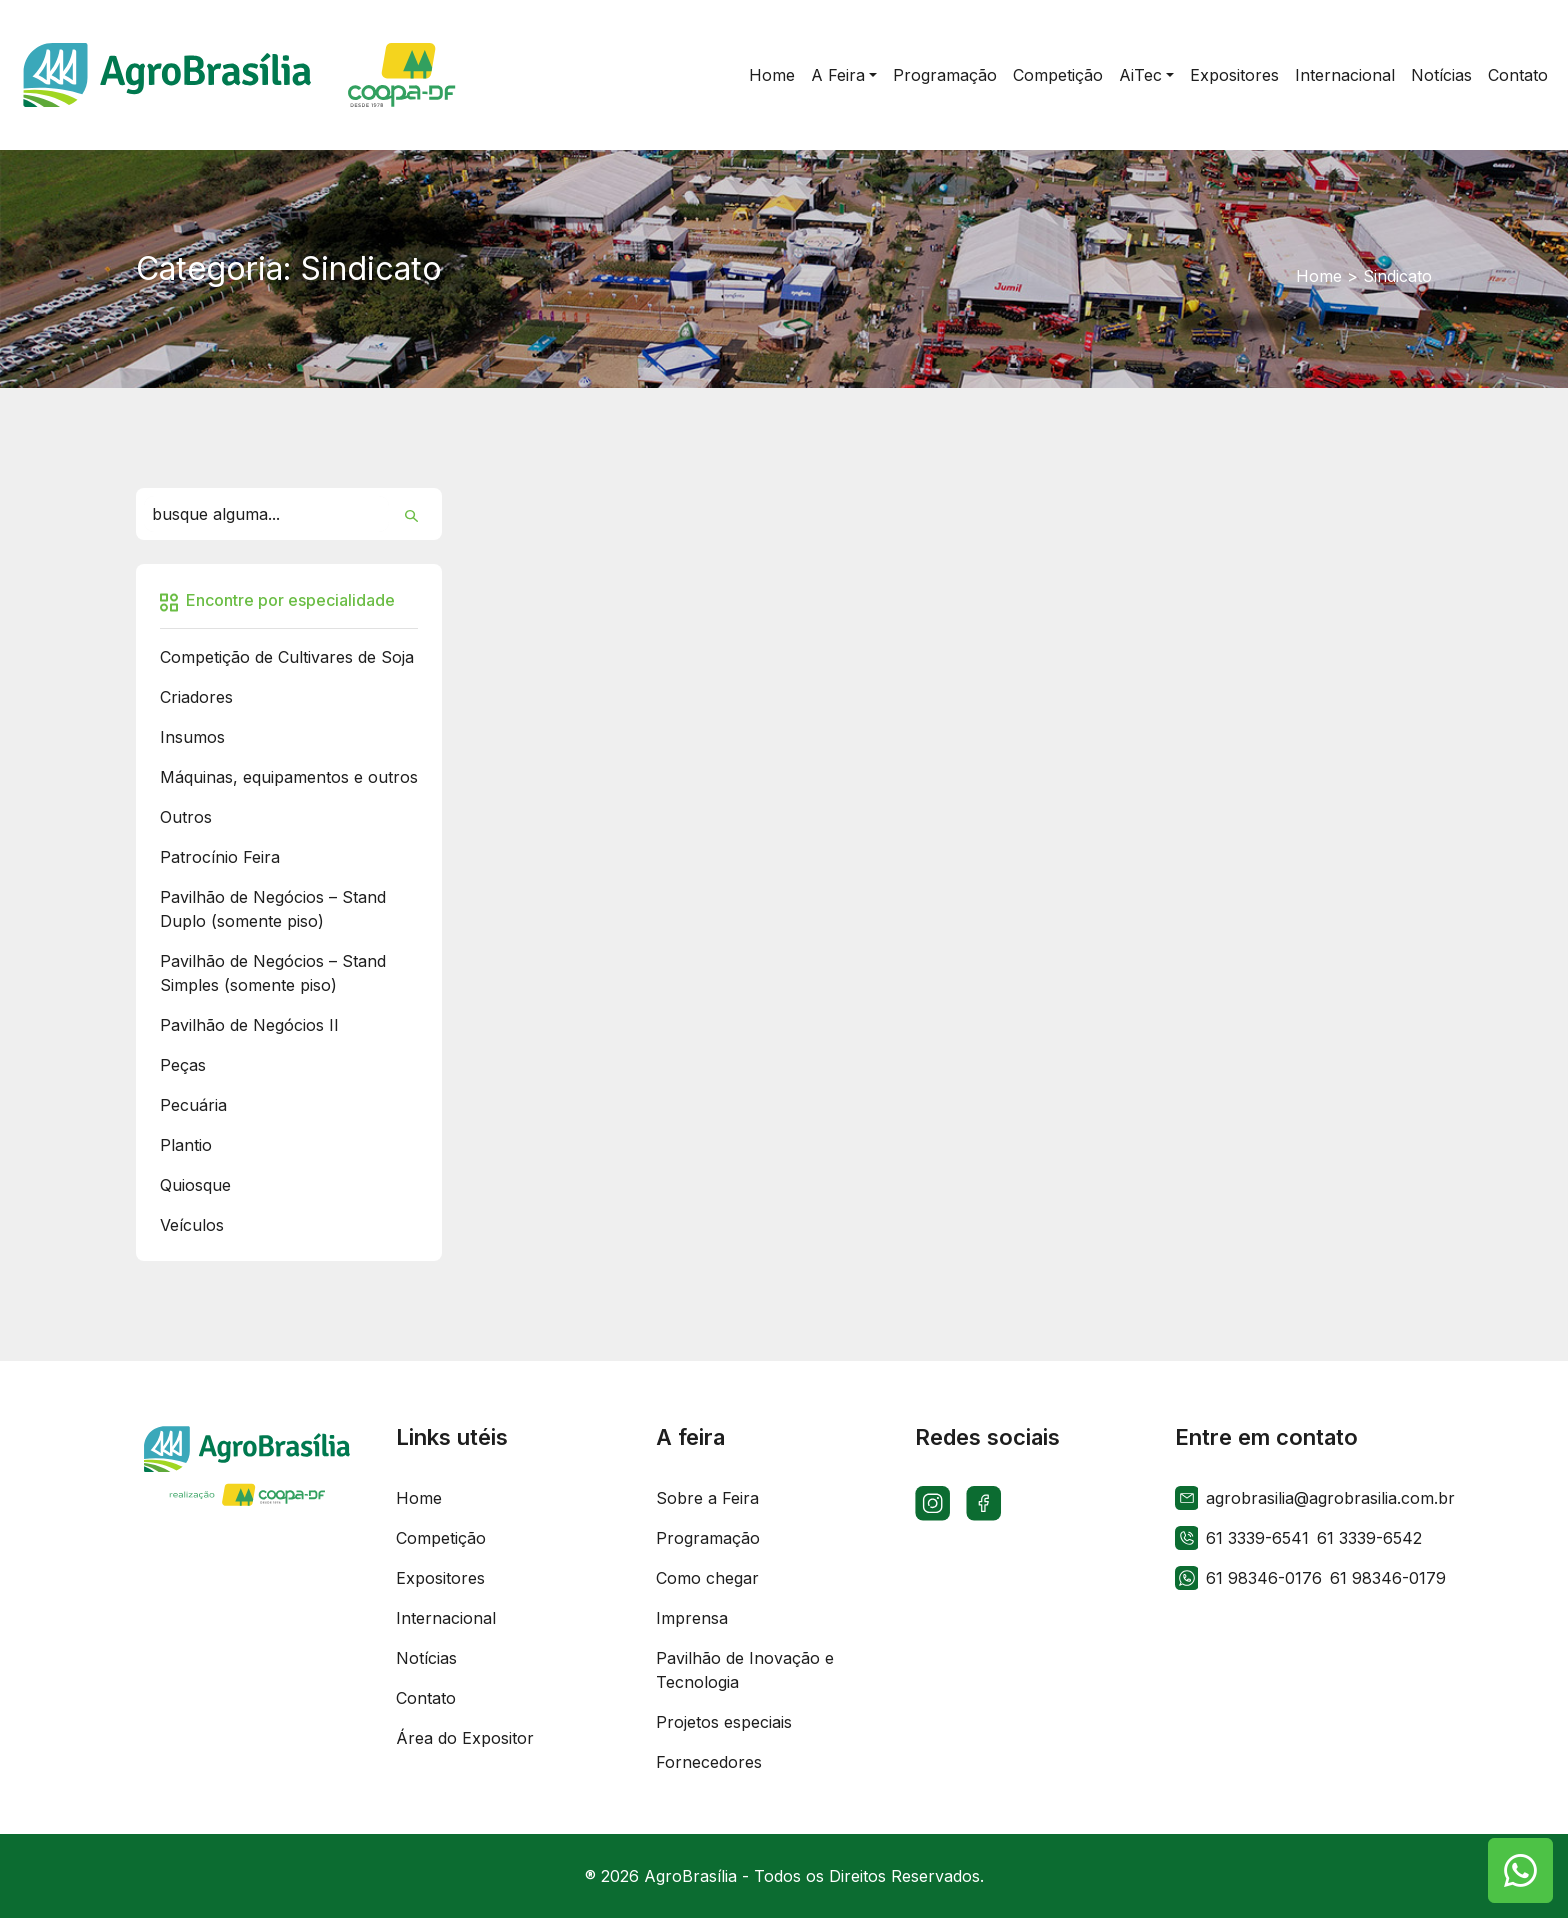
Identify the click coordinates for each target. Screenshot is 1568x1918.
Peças (183, 1065)
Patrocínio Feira (220, 857)
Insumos (192, 737)
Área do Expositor (465, 1738)
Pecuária (193, 1105)
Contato (426, 1698)
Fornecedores (709, 1762)
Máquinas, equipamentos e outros (289, 777)
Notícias (426, 1658)
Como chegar (707, 1578)
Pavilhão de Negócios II (249, 1025)
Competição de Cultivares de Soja (287, 657)
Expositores (440, 1578)
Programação (708, 1538)
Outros (186, 817)
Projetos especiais (724, 1722)
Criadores (196, 697)
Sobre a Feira (707, 1498)
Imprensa (692, 1618)
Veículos (192, 1225)
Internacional (446, 1618)
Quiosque (195, 1185)
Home (1319, 276)
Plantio (186, 1145)
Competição (441, 1538)
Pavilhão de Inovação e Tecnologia (745, 1670)
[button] (844, 75)
